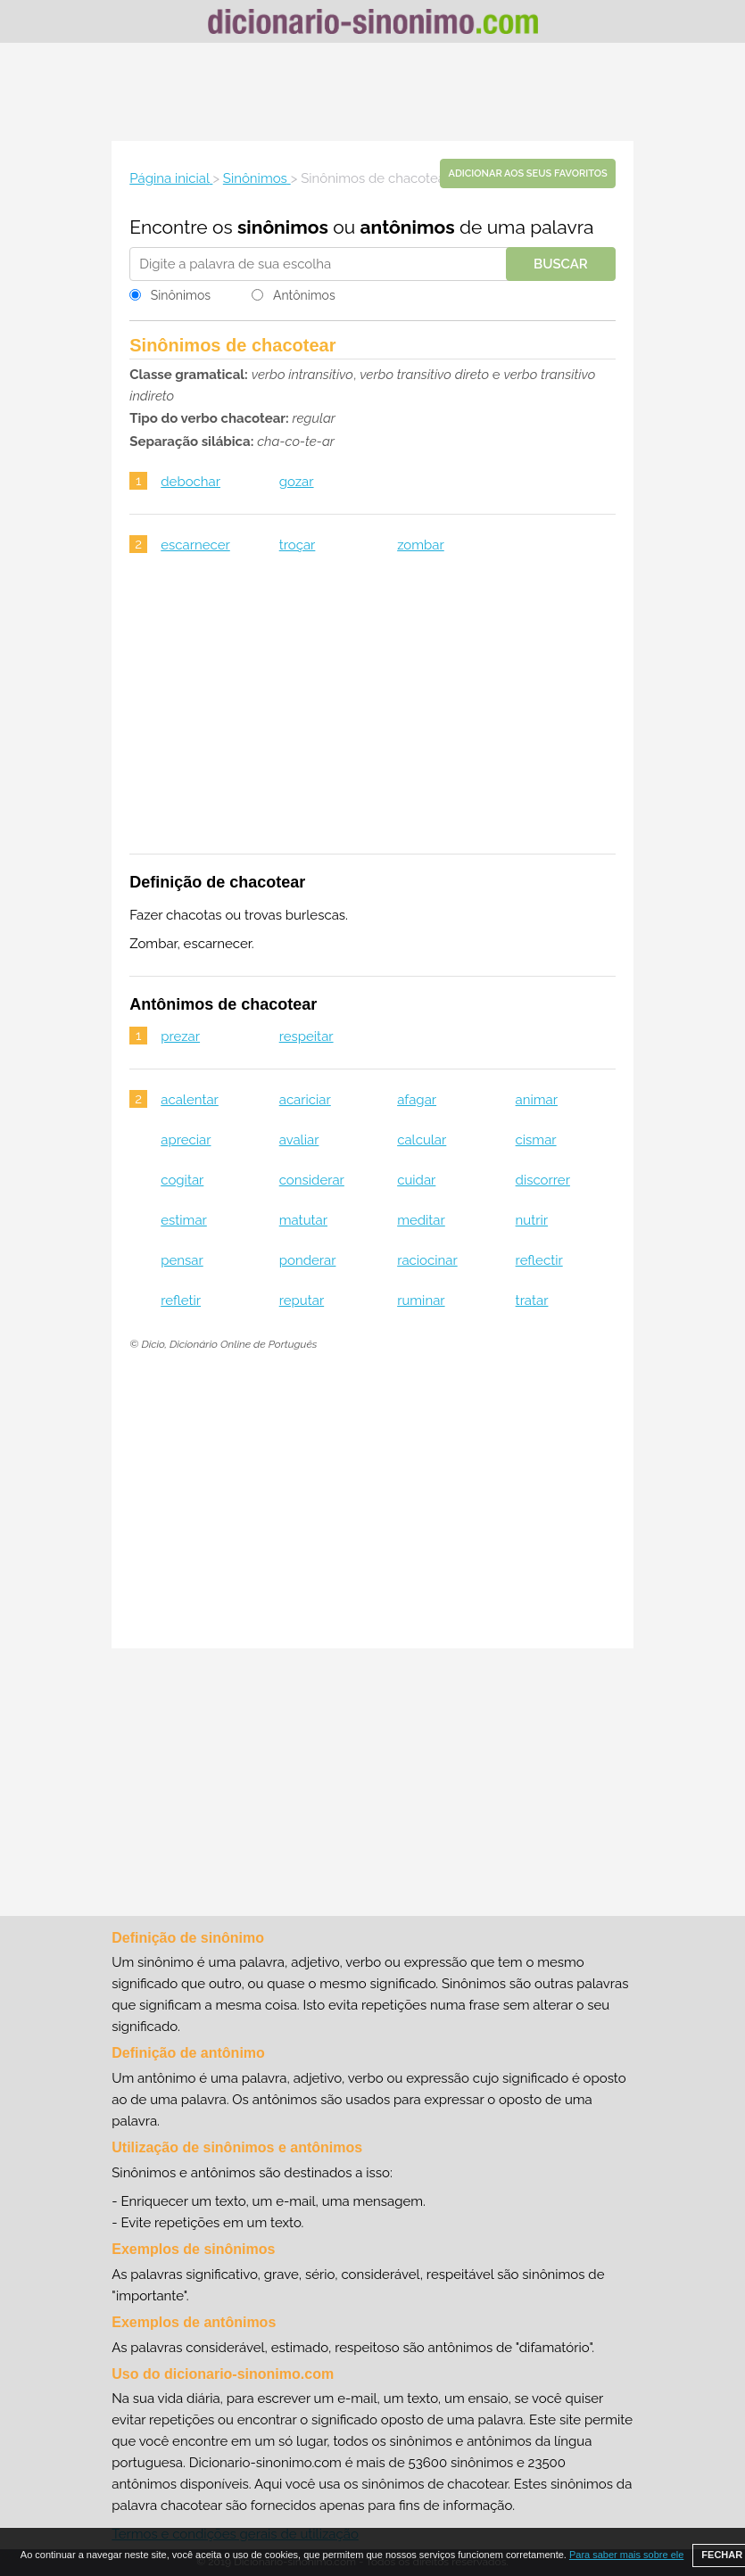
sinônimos (282, 227)
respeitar (306, 1036)
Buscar (561, 264)
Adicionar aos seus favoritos (527, 173)
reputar (301, 1300)
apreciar (186, 1140)
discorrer (543, 1180)
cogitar (182, 1180)
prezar (180, 1036)
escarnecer (195, 545)
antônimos (407, 227)
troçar (297, 545)
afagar (416, 1100)
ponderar (307, 1260)
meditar (421, 1220)
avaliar (299, 1140)
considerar (311, 1180)
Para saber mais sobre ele (626, 2554)
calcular (421, 1140)
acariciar (305, 1100)
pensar (182, 1260)
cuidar (416, 1180)
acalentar (190, 1100)
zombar (420, 545)
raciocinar (427, 1260)
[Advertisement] (373, 92)
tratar (532, 1300)
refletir (181, 1300)
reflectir (539, 1260)
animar (537, 1100)
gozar (296, 482)
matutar (303, 1220)
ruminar (420, 1300)
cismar (536, 1140)
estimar (184, 1220)
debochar (190, 482)
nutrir (532, 1220)
